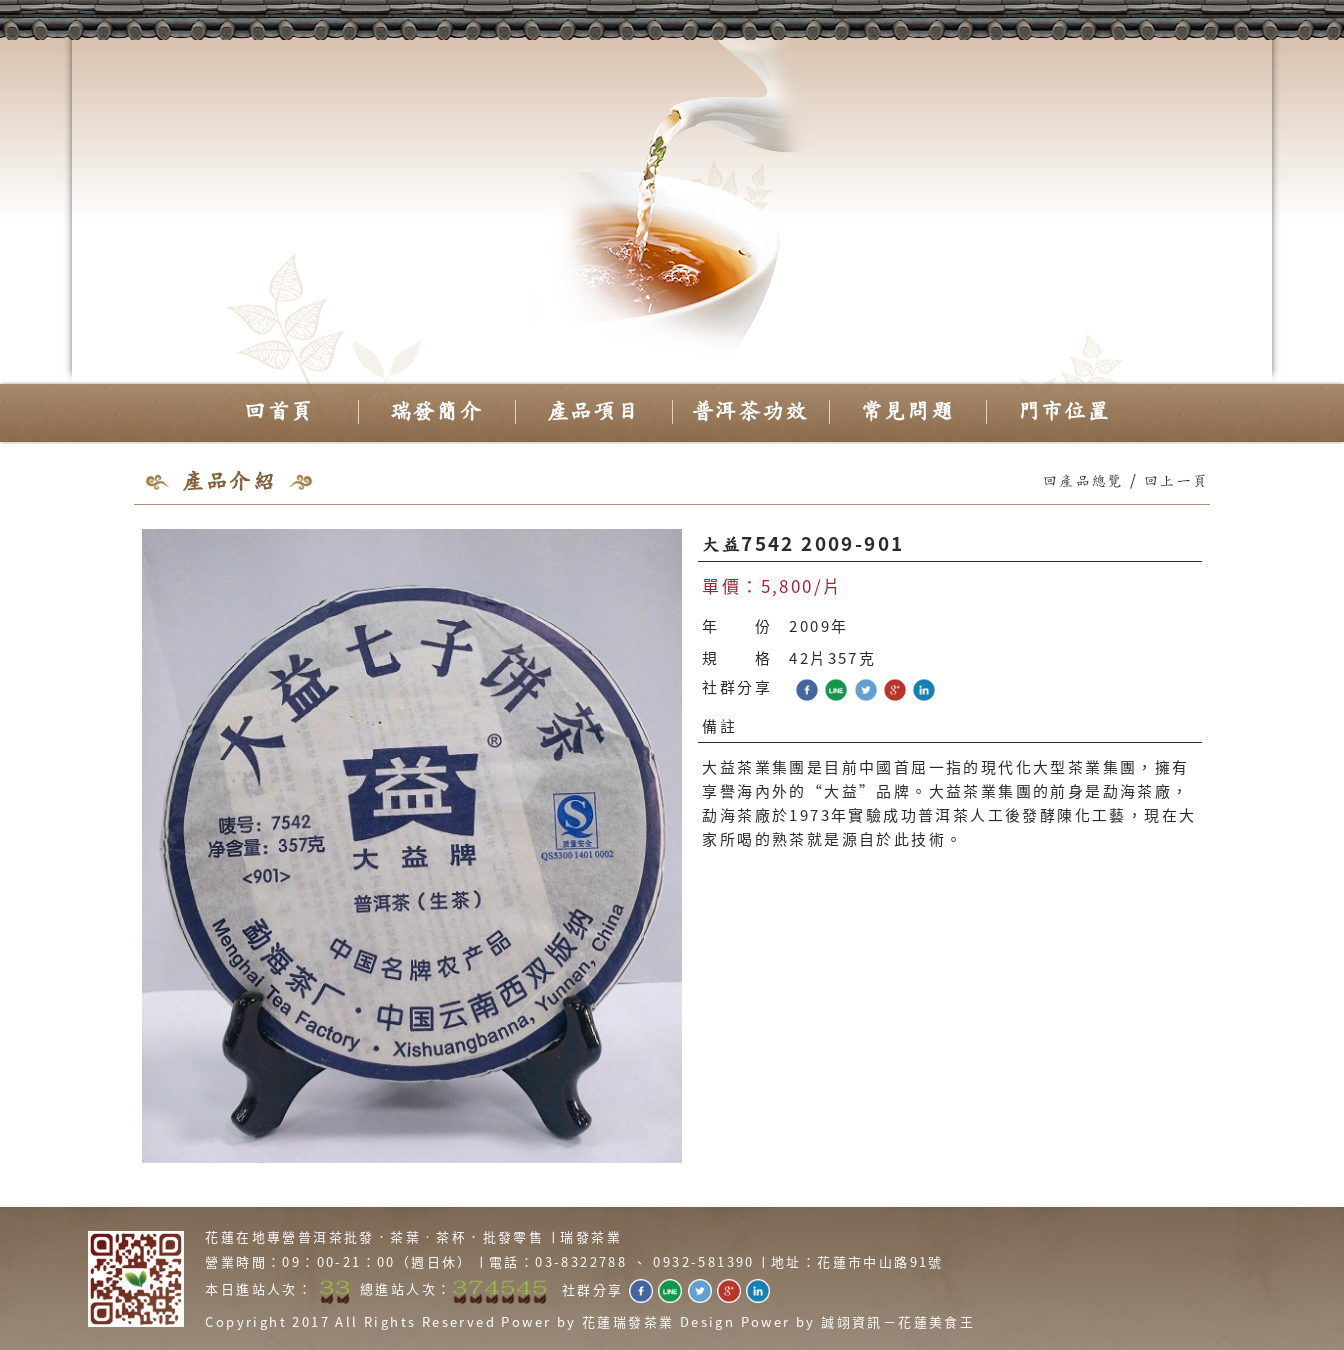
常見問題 (908, 412)
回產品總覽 (1084, 481)
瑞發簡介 (437, 412)
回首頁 (279, 412)
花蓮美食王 (936, 1322)
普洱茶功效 (750, 412)
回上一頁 (1177, 481)
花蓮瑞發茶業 (628, 1322)
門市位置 (1065, 412)
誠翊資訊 (852, 1322)
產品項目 (594, 412)
